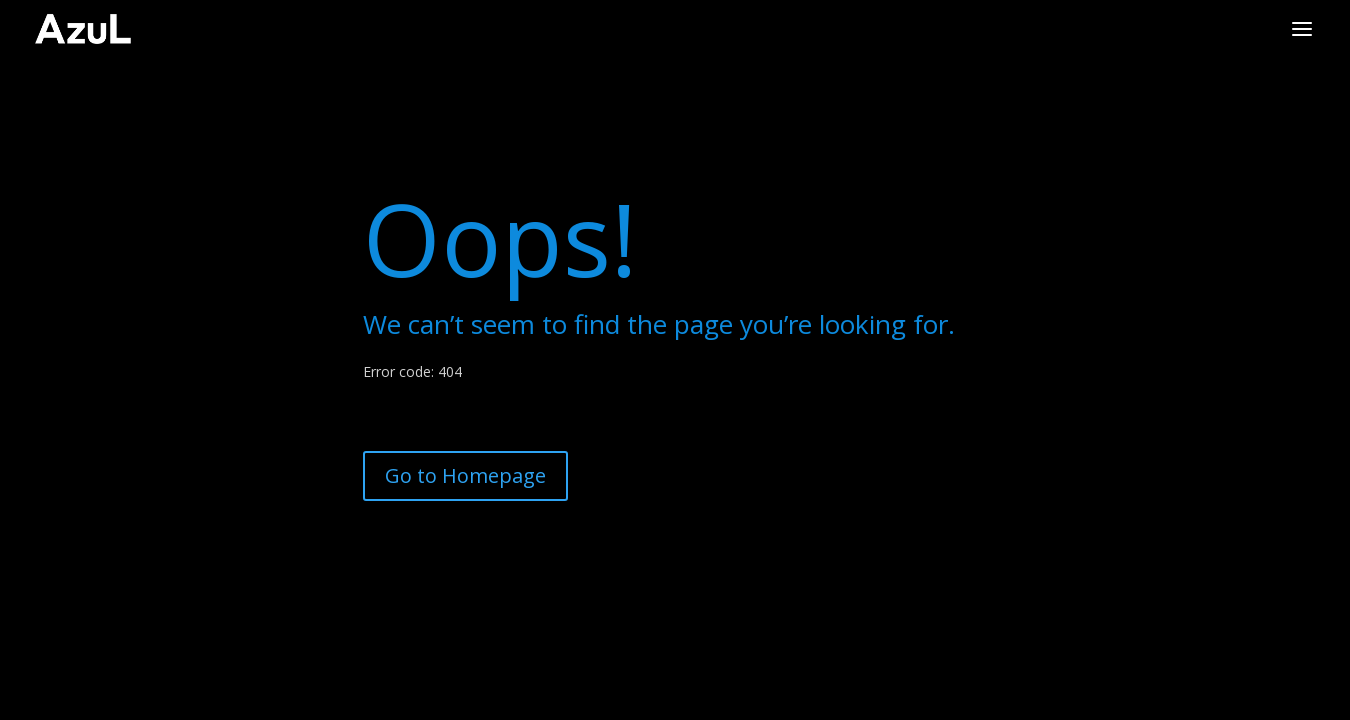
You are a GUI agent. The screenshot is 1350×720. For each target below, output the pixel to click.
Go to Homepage (465, 475)
